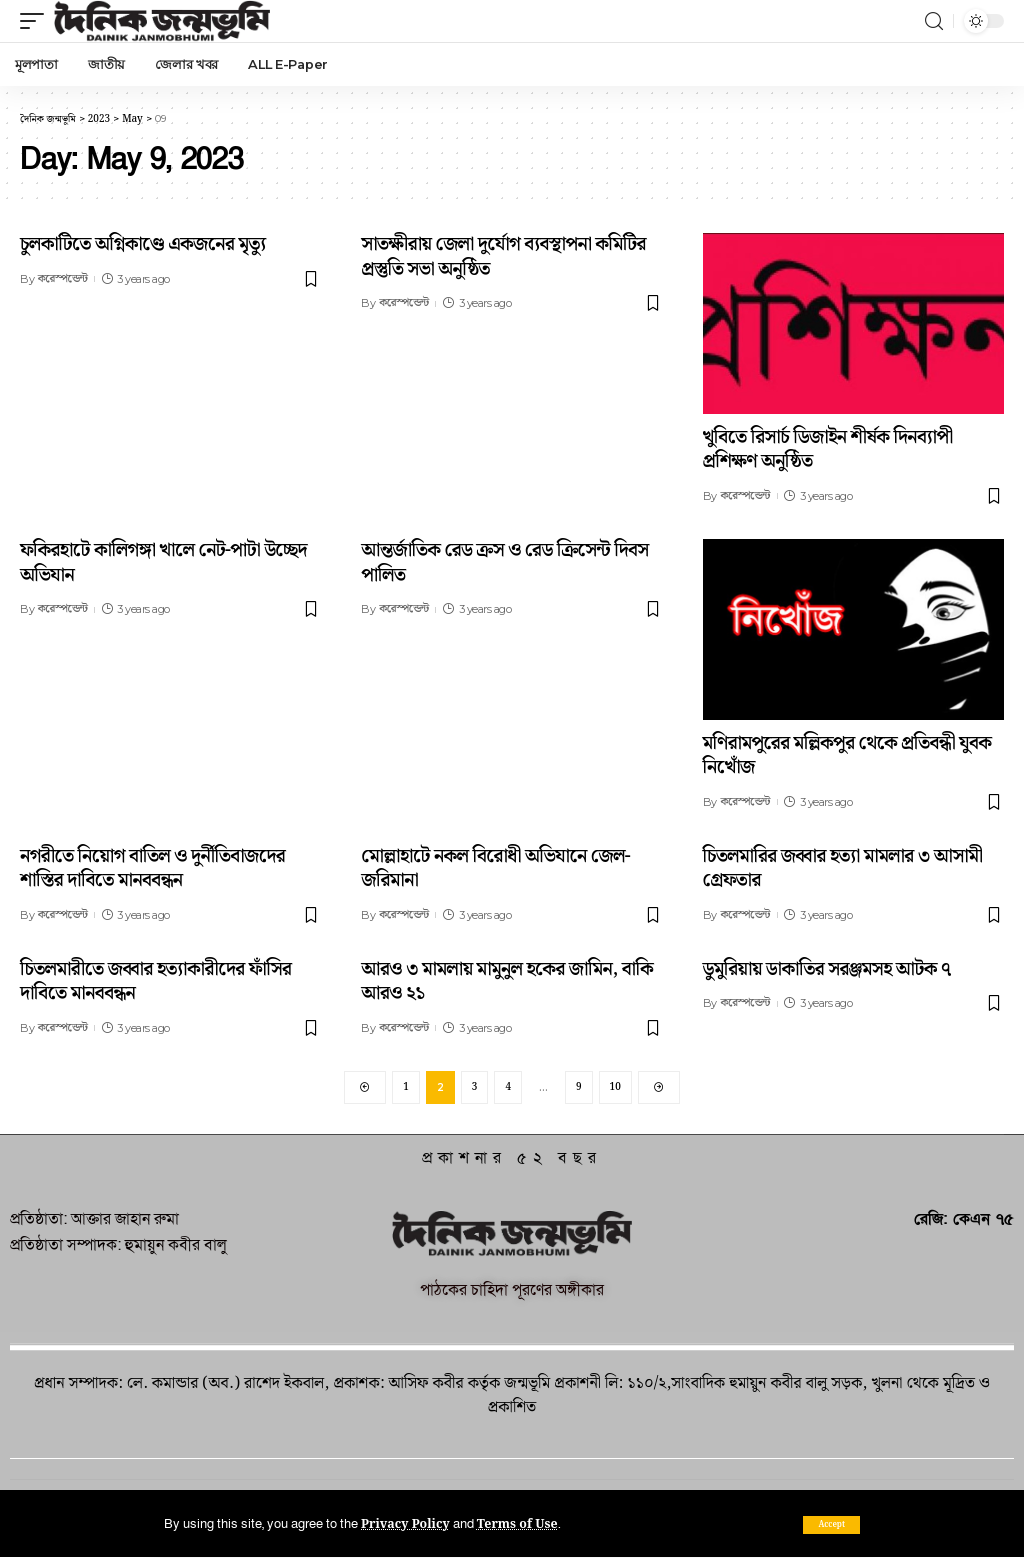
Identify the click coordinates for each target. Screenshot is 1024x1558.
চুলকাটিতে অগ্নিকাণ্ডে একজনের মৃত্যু (142, 244)
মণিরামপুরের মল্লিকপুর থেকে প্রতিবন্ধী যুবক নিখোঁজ (847, 756)
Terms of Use (520, 1524)
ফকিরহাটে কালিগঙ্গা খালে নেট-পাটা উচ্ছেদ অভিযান (163, 563)
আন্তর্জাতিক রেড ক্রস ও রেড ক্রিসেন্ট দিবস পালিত (504, 563)
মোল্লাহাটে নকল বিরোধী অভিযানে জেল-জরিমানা (495, 869)
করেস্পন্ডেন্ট (63, 279)
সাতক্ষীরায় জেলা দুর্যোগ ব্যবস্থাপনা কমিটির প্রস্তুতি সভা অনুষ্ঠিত (503, 257)
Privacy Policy (406, 1524)
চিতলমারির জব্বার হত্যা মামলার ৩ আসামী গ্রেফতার (843, 869)
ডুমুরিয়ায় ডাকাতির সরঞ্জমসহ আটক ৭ (827, 969)
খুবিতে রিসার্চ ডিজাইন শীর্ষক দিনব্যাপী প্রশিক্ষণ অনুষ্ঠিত (828, 450)
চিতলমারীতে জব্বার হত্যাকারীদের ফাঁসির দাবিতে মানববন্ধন (155, 982)
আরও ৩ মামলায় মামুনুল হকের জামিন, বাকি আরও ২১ (507, 982)
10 (615, 1087)
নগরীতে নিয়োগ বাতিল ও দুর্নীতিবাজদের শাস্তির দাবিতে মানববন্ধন (152, 869)
